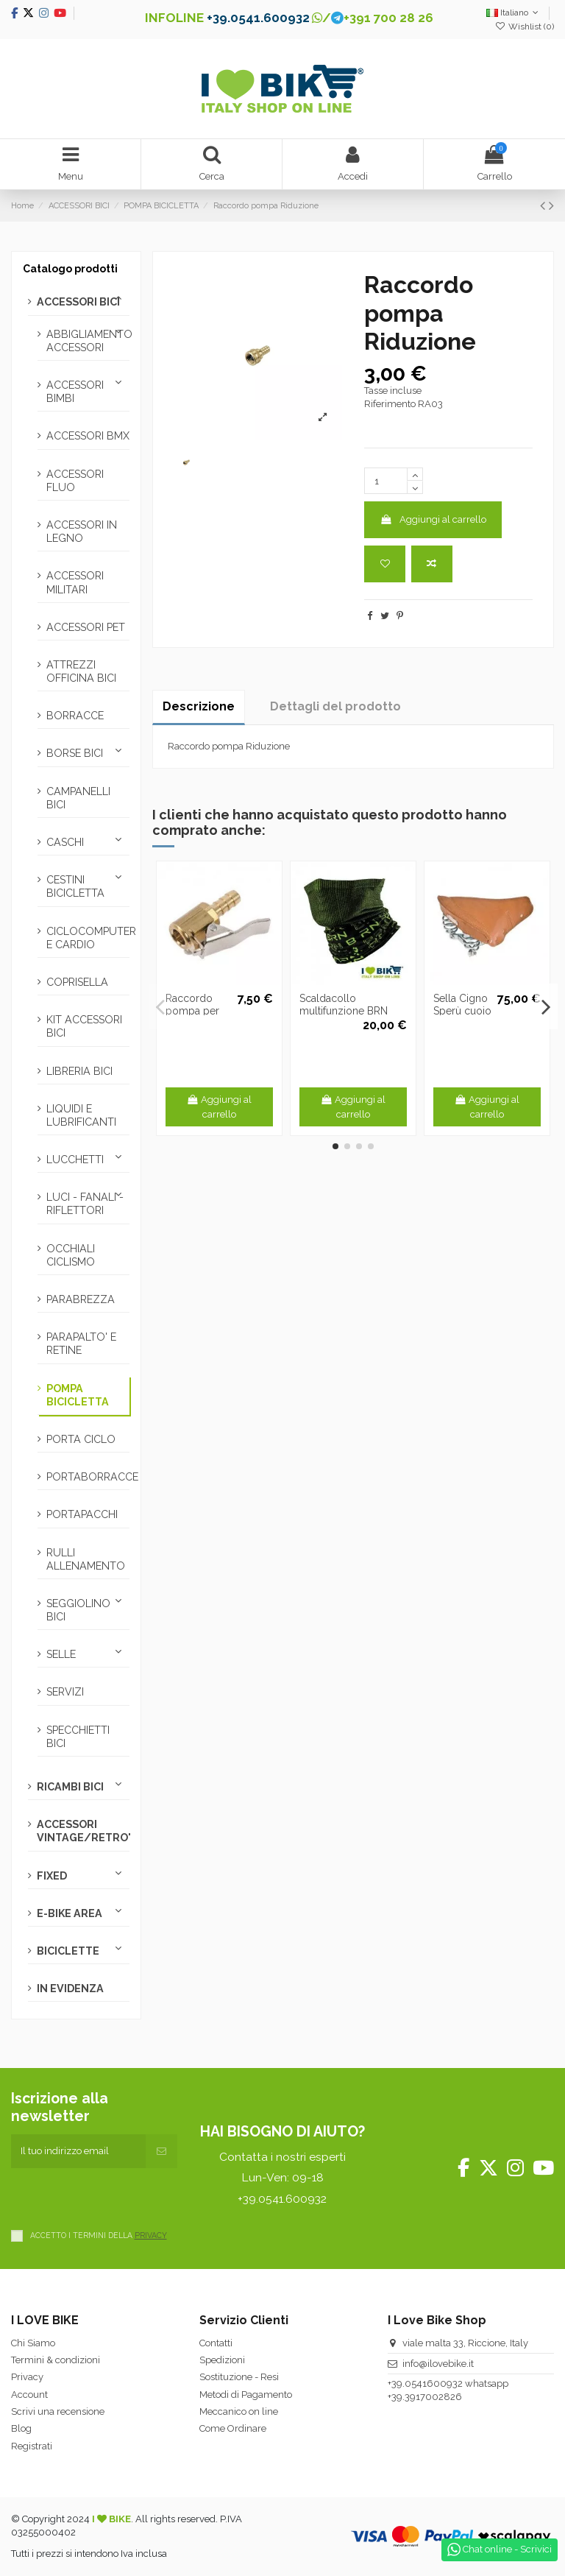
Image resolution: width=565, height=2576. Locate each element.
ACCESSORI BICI (78, 302)
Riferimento (390, 403)
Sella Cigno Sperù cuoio (462, 1004)
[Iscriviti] (161, 2151)
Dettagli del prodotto (335, 706)
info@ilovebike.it (438, 2363)
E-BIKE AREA (69, 1913)
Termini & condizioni (55, 2359)
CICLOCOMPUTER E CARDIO (88, 937)
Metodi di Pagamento (245, 2394)
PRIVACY (151, 2235)
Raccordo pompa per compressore (198, 1010)
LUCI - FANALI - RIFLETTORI (85, 1203)
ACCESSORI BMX (87, 436)
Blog (21, 2428)
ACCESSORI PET (85, 627)
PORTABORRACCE (88, 1477)
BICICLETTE (68, 1951)
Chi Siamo (33, 2343)
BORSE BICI (74, 753)
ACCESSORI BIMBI (75, 391)
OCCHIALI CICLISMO (70, 1255)
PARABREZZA (80, 1299)
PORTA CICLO (81, 1439)
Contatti (215, 2343)
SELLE (61, 1654)
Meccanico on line (238, 2411)
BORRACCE (75, 715)
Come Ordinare (232, 2428)
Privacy (27, 2376)
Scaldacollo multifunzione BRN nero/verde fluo (343, 1010)
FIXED (52, 1876)
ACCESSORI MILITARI (75, 582)
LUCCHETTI (75, 1159)
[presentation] (123, 2197)
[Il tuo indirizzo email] (78, 2151)
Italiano (513, 12)
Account (29, 2394)
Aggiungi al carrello (433, 519)
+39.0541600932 (425, 2383)
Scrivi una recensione (57, 2411)
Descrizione (199, 706)
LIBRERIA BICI (79, 1071)
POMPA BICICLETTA (77, 1395)
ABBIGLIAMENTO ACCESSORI (88, 340)
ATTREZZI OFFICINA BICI (81, 671)
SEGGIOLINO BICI (78, 1610)
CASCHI (65, 842)
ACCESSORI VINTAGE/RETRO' (83, 1830)
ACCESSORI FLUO (75, 480)
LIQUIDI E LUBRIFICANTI (81, 1115)
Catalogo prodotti (70, 269)
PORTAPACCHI (82, 1514)
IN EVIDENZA (70, 1988)
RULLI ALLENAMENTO (85, 1559)
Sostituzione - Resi (239, 2376)
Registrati (31, 2446)
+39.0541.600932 (258, 17)
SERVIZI (65, 1692)
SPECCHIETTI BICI (78, 1736)
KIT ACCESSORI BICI (84, 1026)
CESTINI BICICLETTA (75, 886)
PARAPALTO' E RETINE (81, 1343)
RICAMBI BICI (70, 1787)
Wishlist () (524, 26)
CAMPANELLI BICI (78, 798)
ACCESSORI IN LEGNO (81, 531)
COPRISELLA (77, 982)
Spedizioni (222, 2359)
